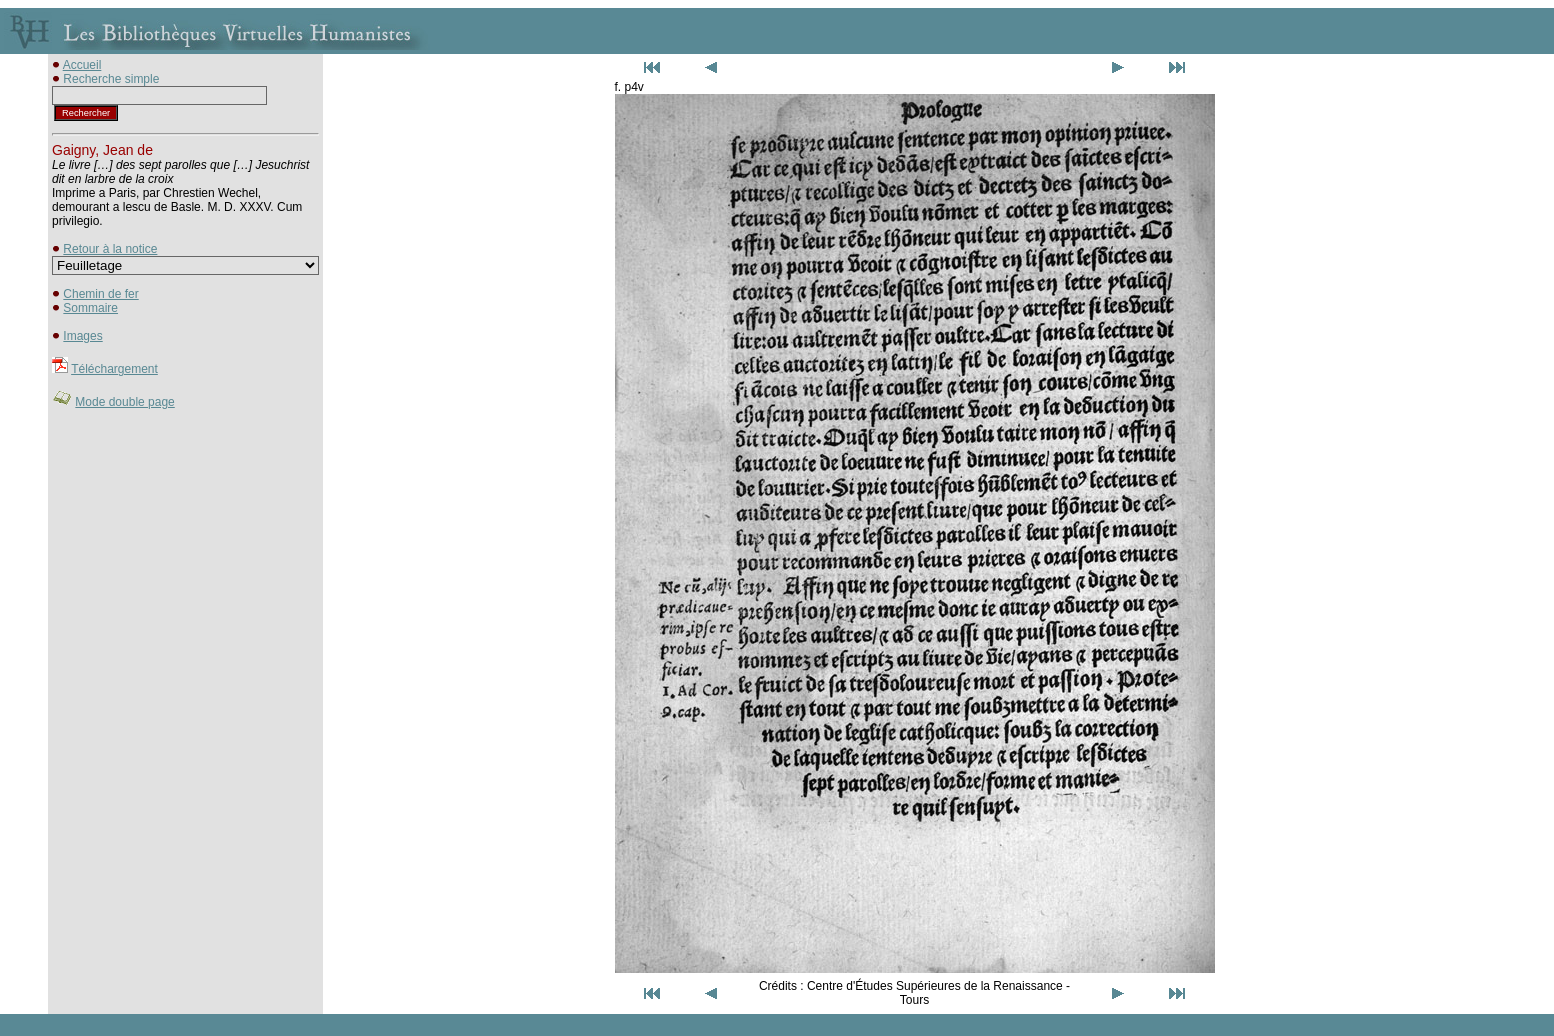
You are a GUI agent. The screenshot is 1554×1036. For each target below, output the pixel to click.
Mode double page (124, 402)
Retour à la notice (110, 249)
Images (82, 336)
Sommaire (90, 308)
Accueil (82, 65)
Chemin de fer (100, 294)
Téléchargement (114, 369)
